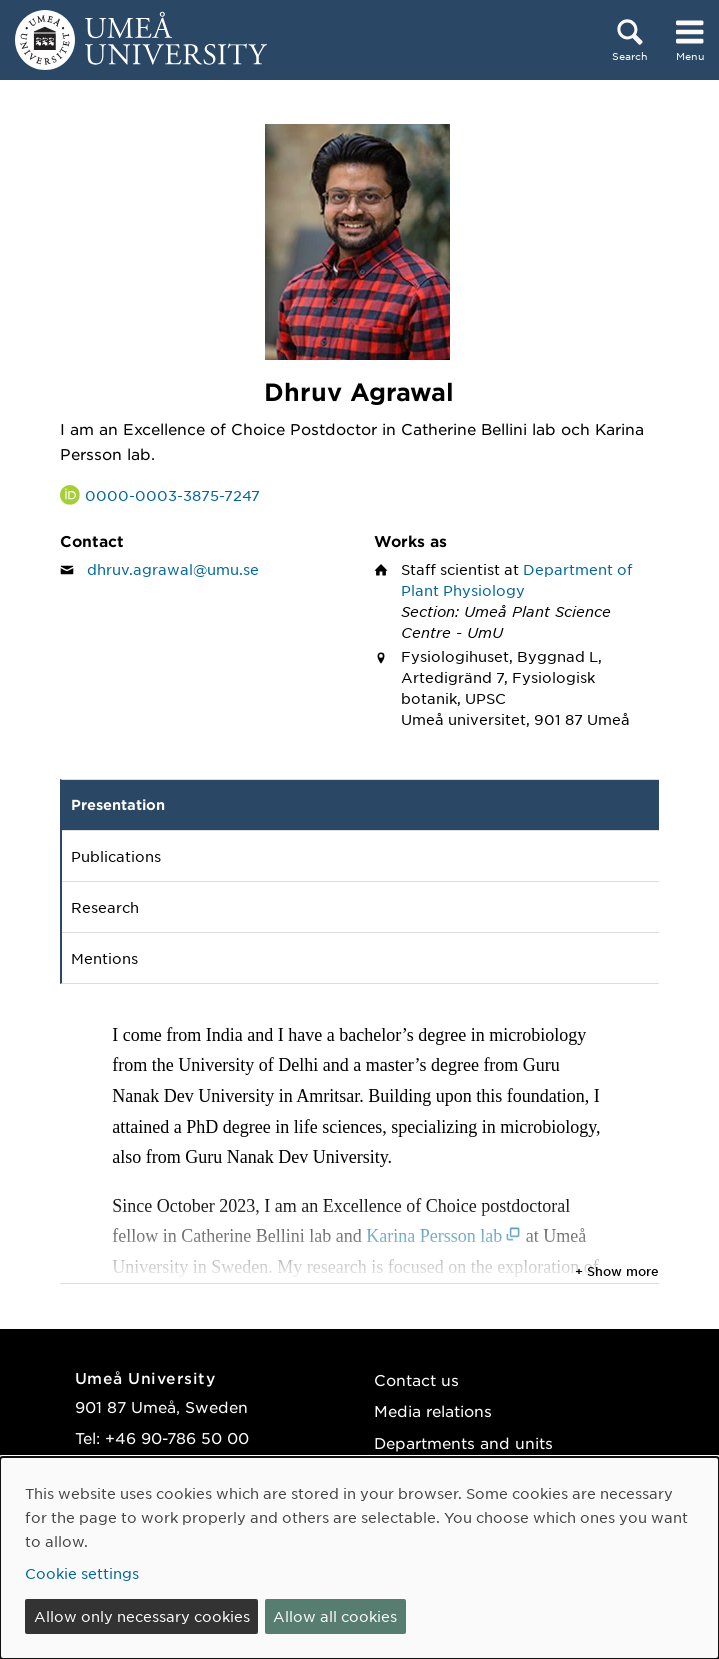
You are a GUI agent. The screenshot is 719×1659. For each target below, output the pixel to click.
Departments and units (463, 1442)
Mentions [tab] (104, 958)
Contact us (416, 1379)
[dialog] (359, 1558)
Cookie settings (82, 1573)
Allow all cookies (335, 1616)
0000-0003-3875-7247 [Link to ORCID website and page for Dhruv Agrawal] (172, 495)
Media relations (433, 1410)
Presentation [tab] (118, 804)
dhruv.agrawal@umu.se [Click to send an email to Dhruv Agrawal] (173, 569)
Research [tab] (105, 907)
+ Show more (617, 1271)
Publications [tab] (116, 856)
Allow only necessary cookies (142, 1616)
